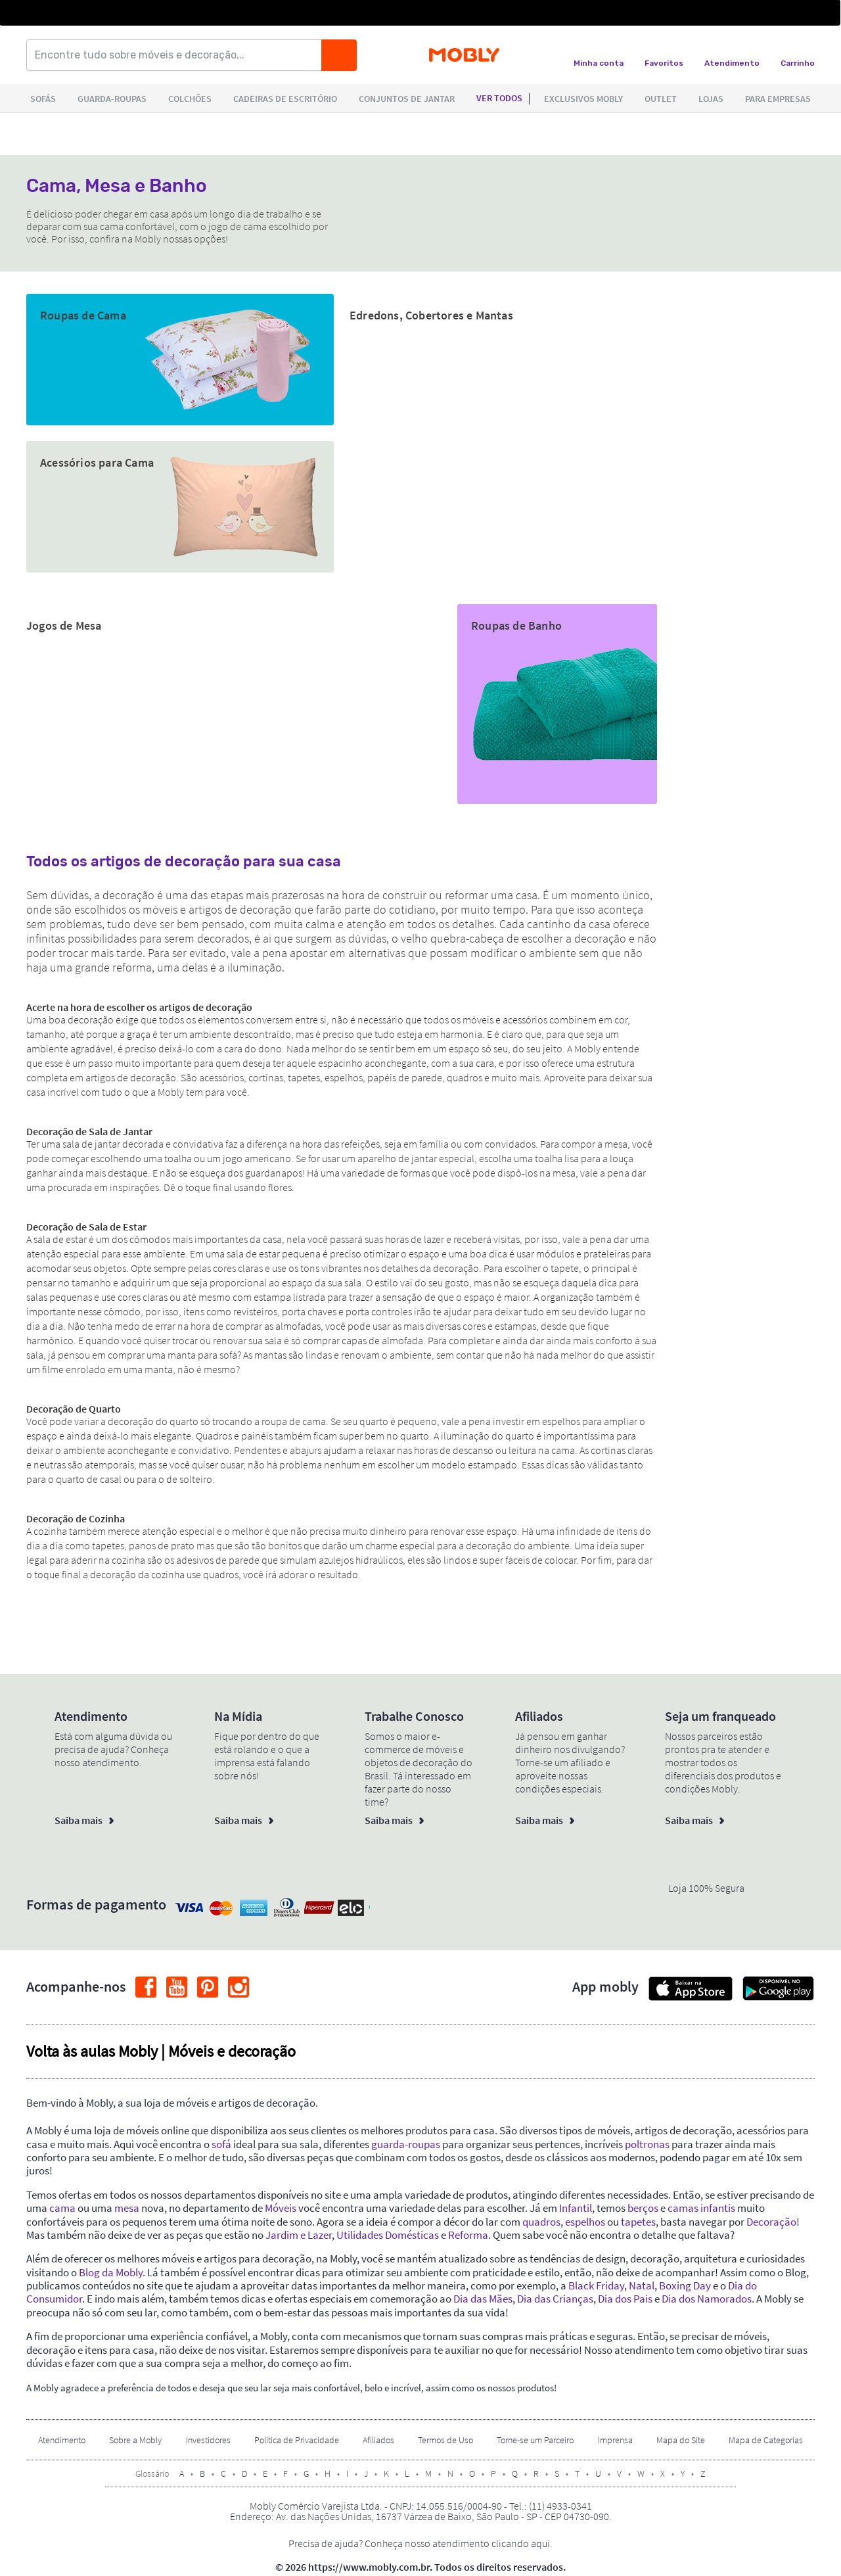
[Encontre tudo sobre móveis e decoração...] (178, 55)
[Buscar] (339, 55)
